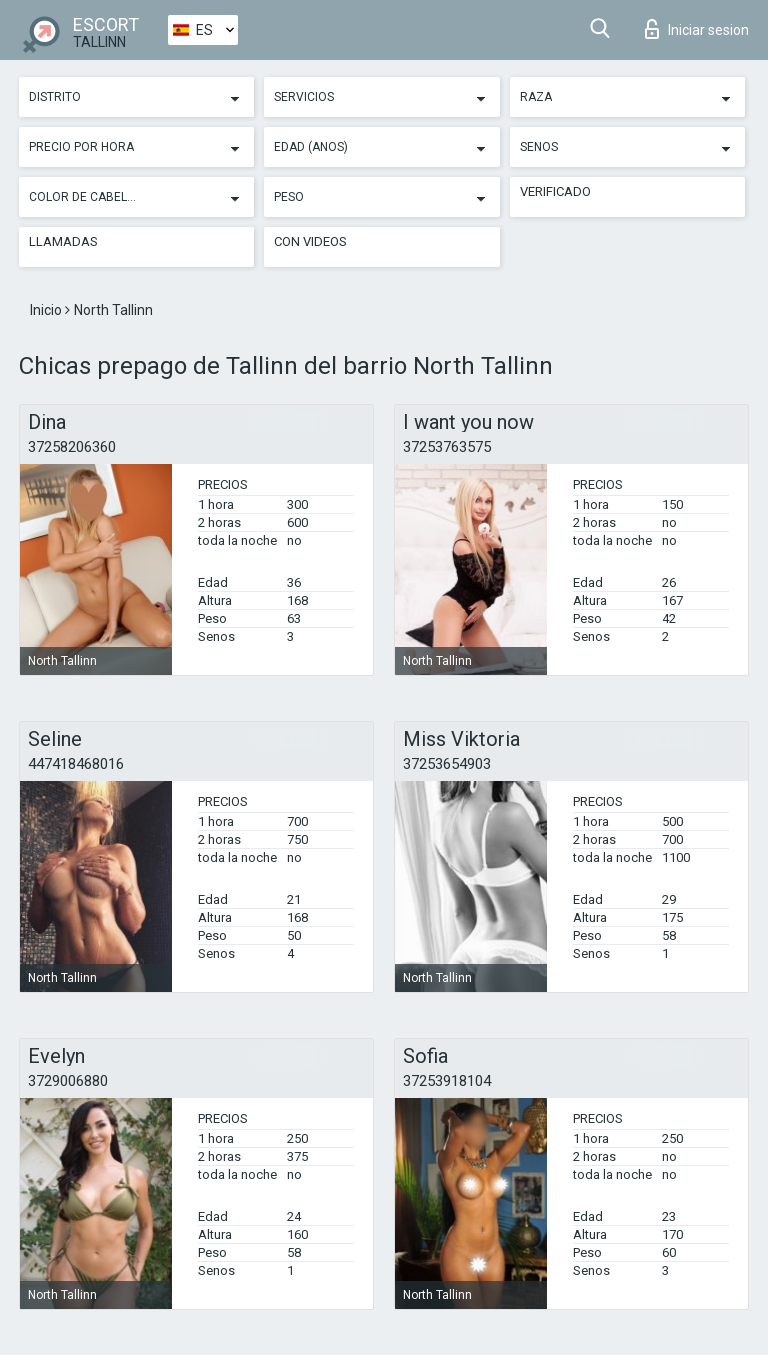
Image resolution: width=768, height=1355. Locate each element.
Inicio (47, 310)
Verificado (555, 191)
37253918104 (447, 1081)
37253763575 (447, 447)
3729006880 (68, 1081)
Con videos (310, 241)
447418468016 (76, 764)
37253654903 (447, 764)
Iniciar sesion (697, 29)
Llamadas (63, 241)
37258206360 (72, 447)
